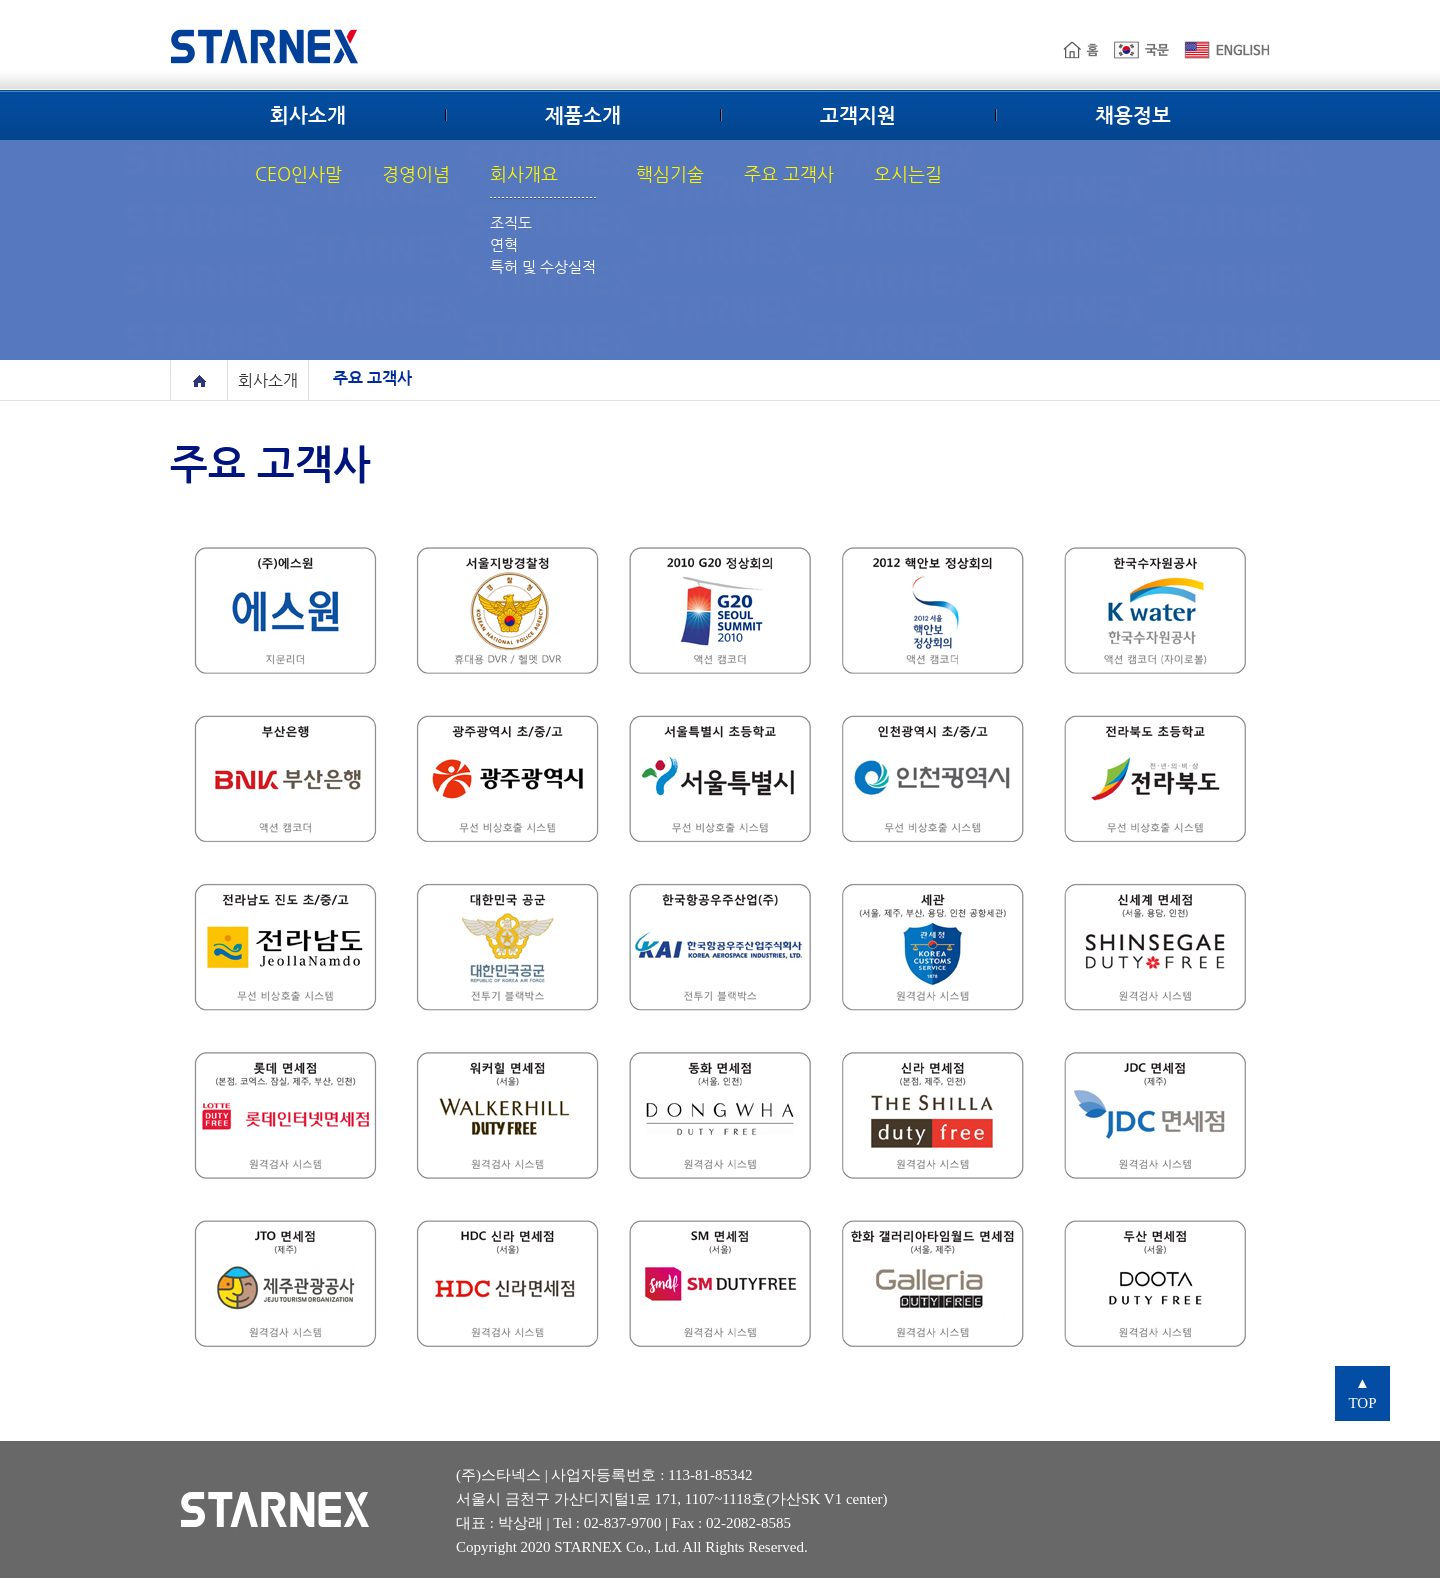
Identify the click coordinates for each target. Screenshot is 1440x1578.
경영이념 (416, 173)
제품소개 (583, 116)
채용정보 (1133, 116)
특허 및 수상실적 (543, 266)
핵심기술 (670, 173)
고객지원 (858, 116)
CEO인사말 (298, 173)
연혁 (504, 244)
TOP (1362, 1393)
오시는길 (908, 173)
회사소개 (308, 116)
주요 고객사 (789, 173)
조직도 (511, 222)
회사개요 (524, 173)
